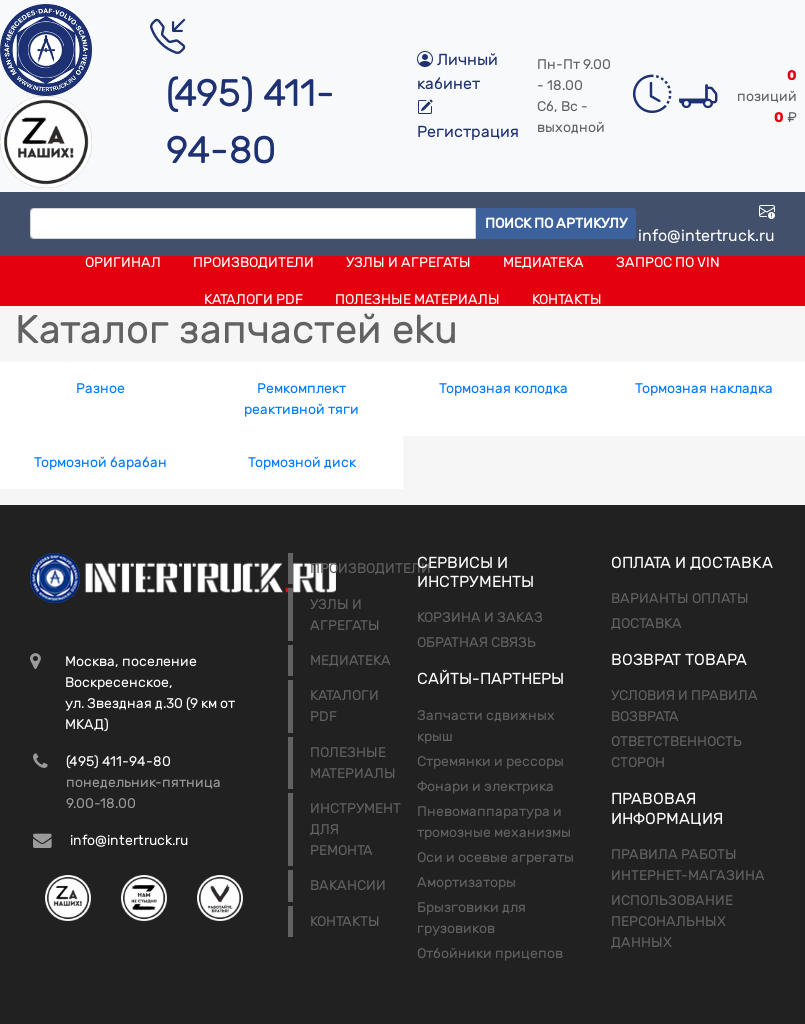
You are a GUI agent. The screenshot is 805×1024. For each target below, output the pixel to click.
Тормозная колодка (503, 388)
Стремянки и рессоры (490, 761)
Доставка (646, 623)
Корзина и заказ (480, 617)
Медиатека (543, 262)
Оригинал (123, 262)
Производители (253, 262)
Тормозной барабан (100, 462)
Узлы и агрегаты (408, 262)
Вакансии (348, 885)
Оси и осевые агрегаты (495, 857)
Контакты (567, 299)
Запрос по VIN (668, 262)
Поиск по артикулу (556, 223)
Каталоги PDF (253, 299)
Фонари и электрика (485, 786)
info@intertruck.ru (706, 223)
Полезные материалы (417, 299)
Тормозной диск (302, 462)
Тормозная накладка (704, 388)
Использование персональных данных (672, 921)
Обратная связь (476, 642)
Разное (100, 388)
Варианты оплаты (680, 598)
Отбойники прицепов (490, 953)
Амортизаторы (466, 882)
